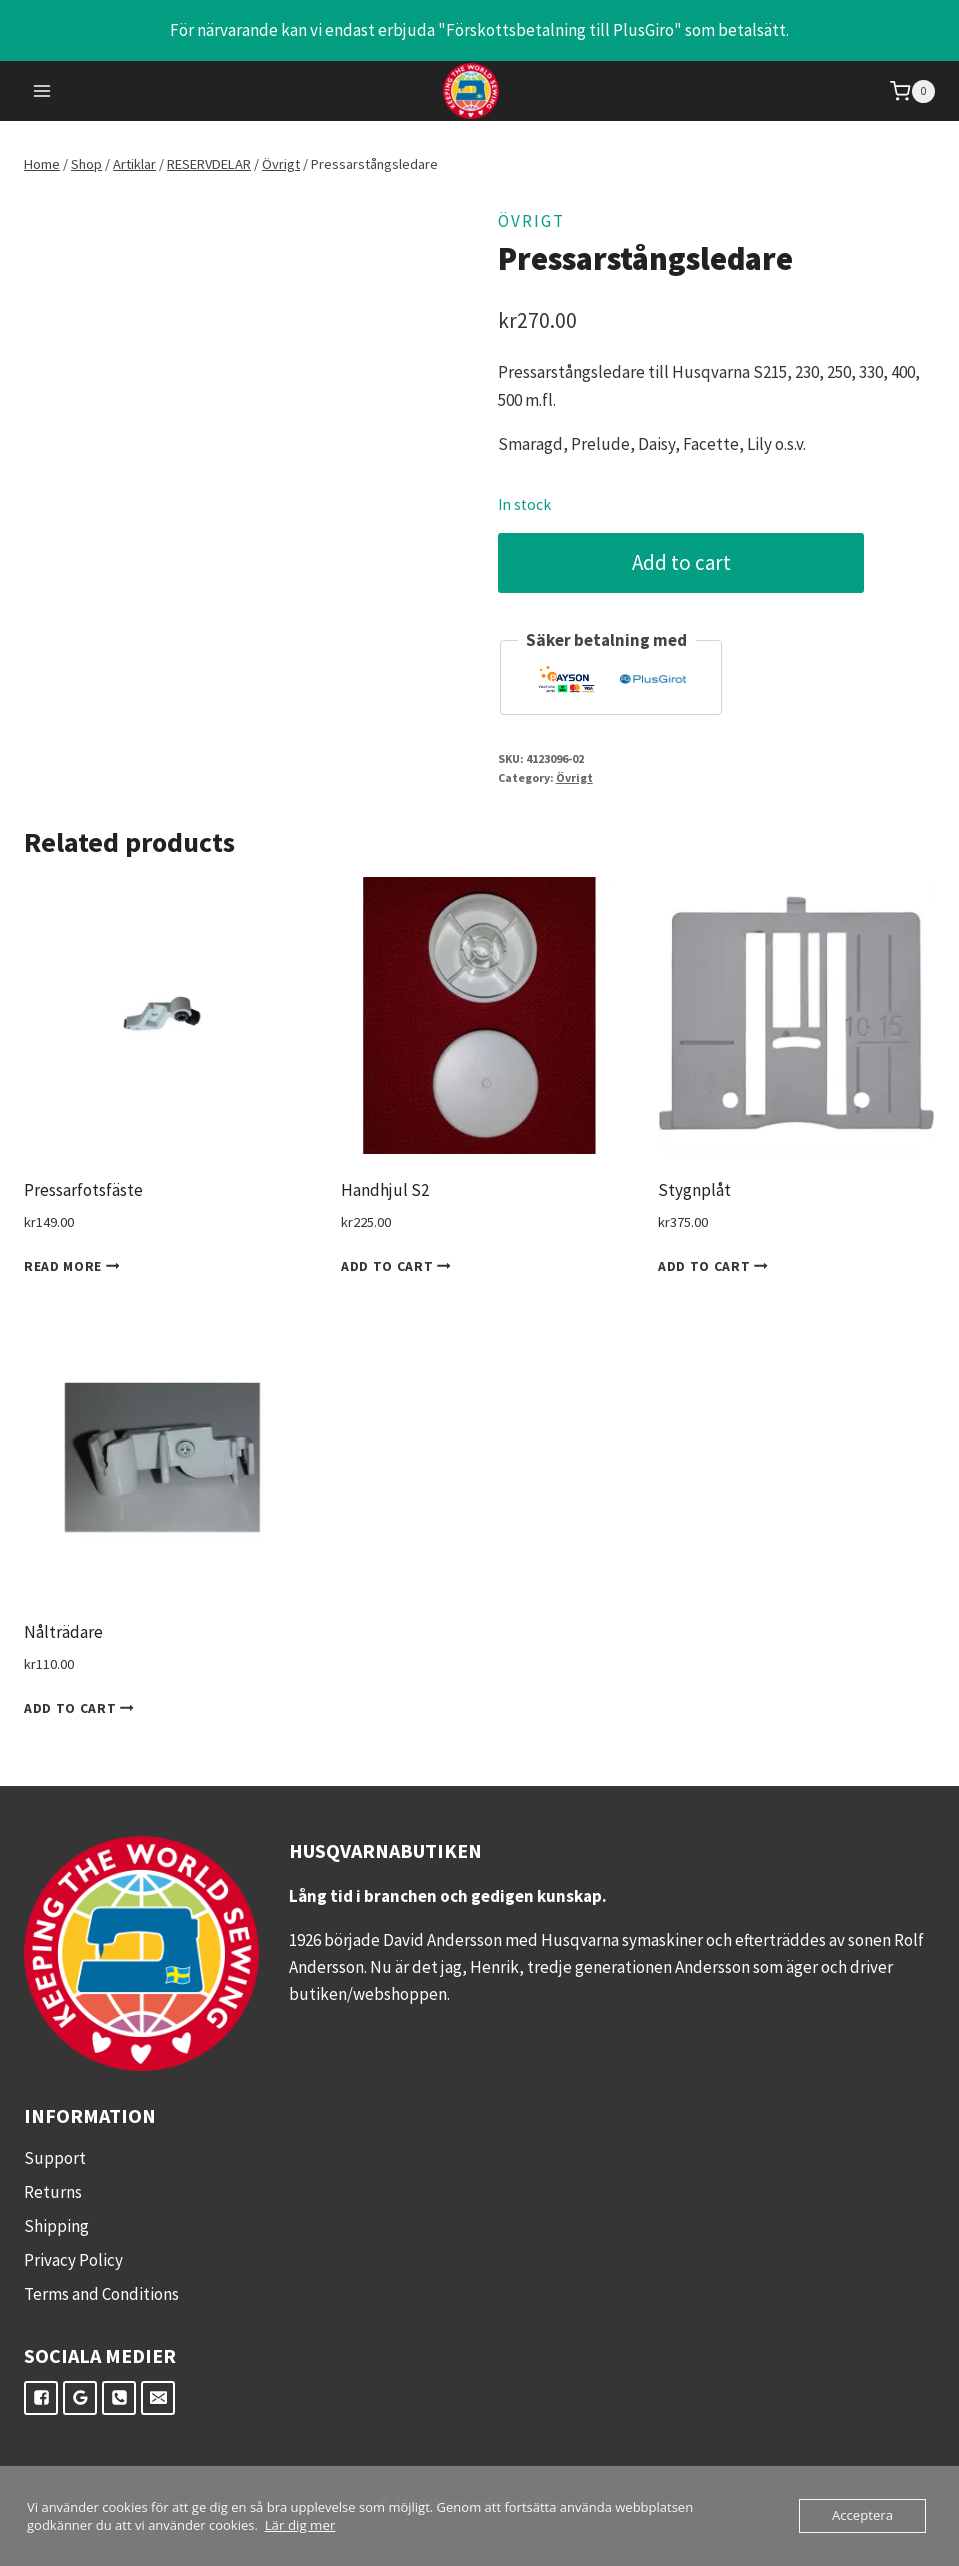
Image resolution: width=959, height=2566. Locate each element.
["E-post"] (158, 2398)
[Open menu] (42, 91)
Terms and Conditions (101, 2294)
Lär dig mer (299, 2525)
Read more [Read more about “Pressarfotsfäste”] (75, 1266)
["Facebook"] (41, 2398)
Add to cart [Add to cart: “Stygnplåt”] (716, 1266)
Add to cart (683, 562)
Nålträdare (63, 1632)
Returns (53, 2192)
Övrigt (531, 221)
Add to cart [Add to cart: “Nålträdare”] (82, 1708)
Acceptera (863, 2516)
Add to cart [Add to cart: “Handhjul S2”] (399, 1266)
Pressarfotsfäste (83, 1190)
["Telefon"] (119, 2398)
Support (55, 2158)
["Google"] (80, 2398)
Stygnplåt (694, 1190)
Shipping (56, 2226)
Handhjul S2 (385, 1190)
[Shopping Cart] (912, 91)
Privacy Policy (73, 2260)
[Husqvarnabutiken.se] (479, 91)
